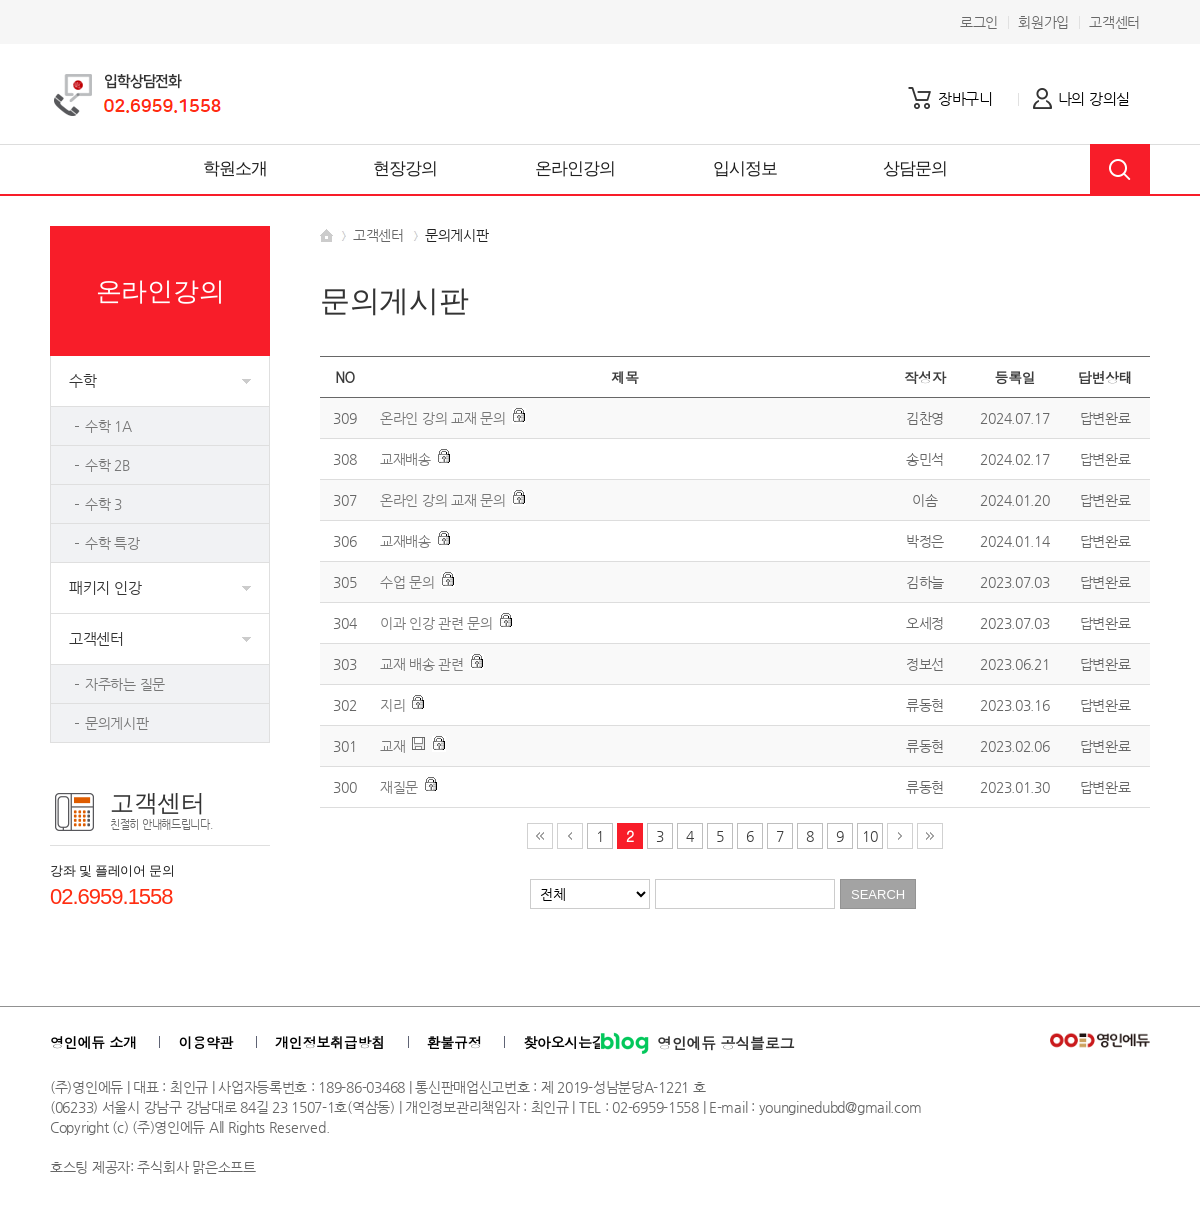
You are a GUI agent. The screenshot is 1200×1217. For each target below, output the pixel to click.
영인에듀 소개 (93, 1042)
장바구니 (965, 98)
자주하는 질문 (125, 684)
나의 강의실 (1094, 98)
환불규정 (454, 1042)
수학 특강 (112, 543)
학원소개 (235, 168)
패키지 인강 (105, 587)
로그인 (979, 22)
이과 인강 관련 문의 (436, 623)
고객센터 (1114, 22)
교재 (392, 746)
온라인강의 (575, 168)
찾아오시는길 (564, 1042)
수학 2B (107, 465)
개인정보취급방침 (330, 1042)
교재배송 (405, 459)
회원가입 (1043, 22)
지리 (392, 705)
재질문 (399, 787)
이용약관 (205, 1042)
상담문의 (915, 168)
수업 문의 (407, 582)
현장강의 (405, 168)
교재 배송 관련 (422, 664)
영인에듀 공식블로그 (697, 1043)
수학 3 (103, 504)
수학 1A (108, 426)
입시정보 (745, 168)
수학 (82, 380)
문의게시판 (117, 723)
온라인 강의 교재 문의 (443, 418)
